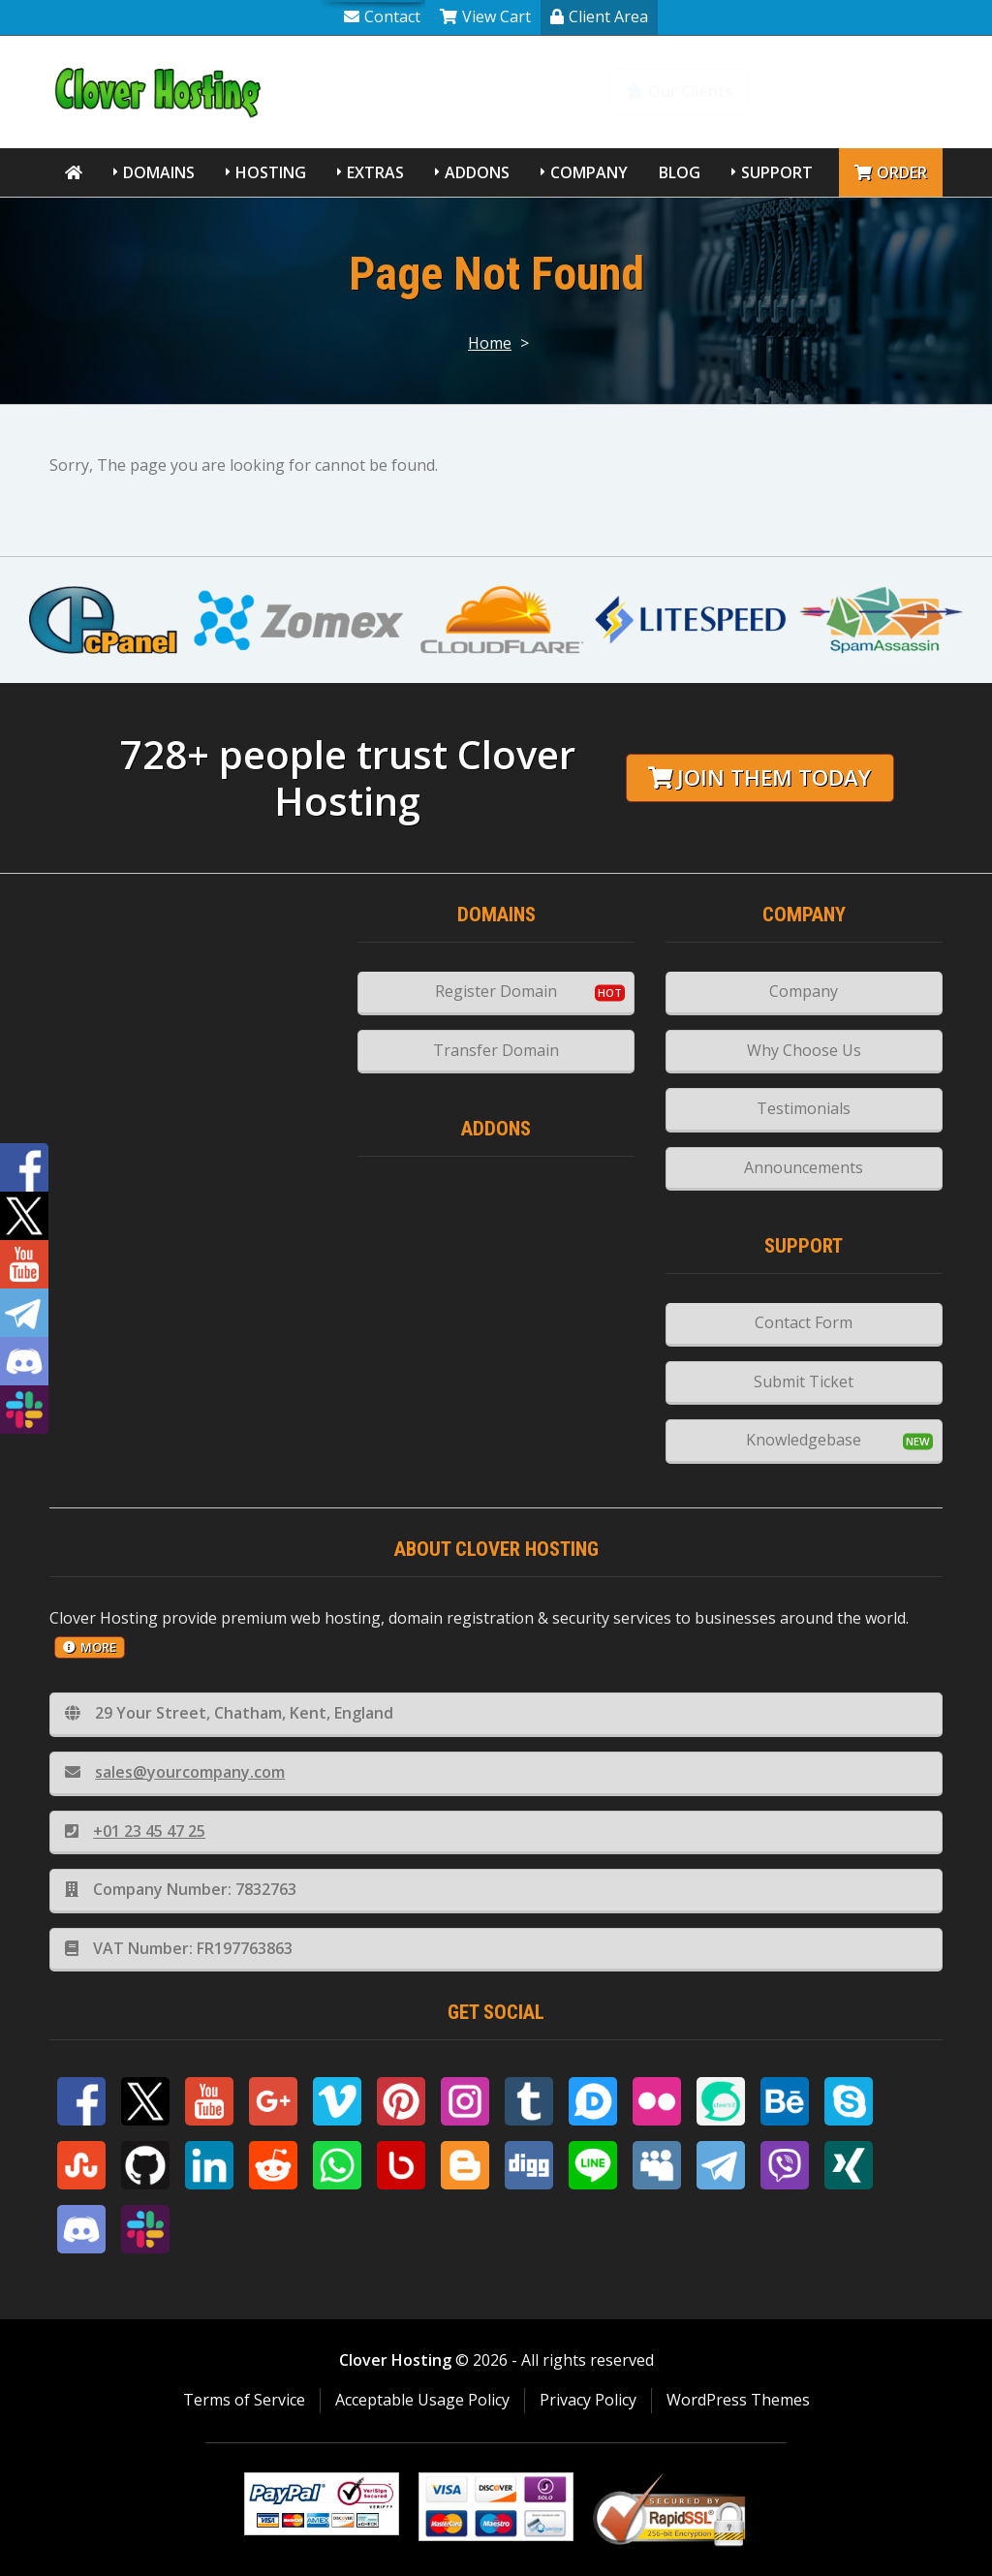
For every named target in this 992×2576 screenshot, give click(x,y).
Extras (375, 172)
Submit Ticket (803, 1381)
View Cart (485, 16)
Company (589, 172)
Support (777, 172)
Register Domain (496, 991)
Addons (477, 172)
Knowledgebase (858, 91)
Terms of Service (244, 2399)
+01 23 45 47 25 (135, 1831)
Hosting (270, 172)
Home (490, 343)
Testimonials (804, 1108)
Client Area (599, 16)
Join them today (759, 777)
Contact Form (803, 1322)
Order (890, 172)
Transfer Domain (496, 1050)
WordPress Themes (738, 2399)
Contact (382, 16)
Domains (159, 172)
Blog (679, 172)
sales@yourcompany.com (175, 1772)
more (89, 1647)
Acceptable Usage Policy (422, 2399)
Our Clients (679, 91)
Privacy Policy (588, 2399)
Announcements (803, 1167)
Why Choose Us (804, 1050)
